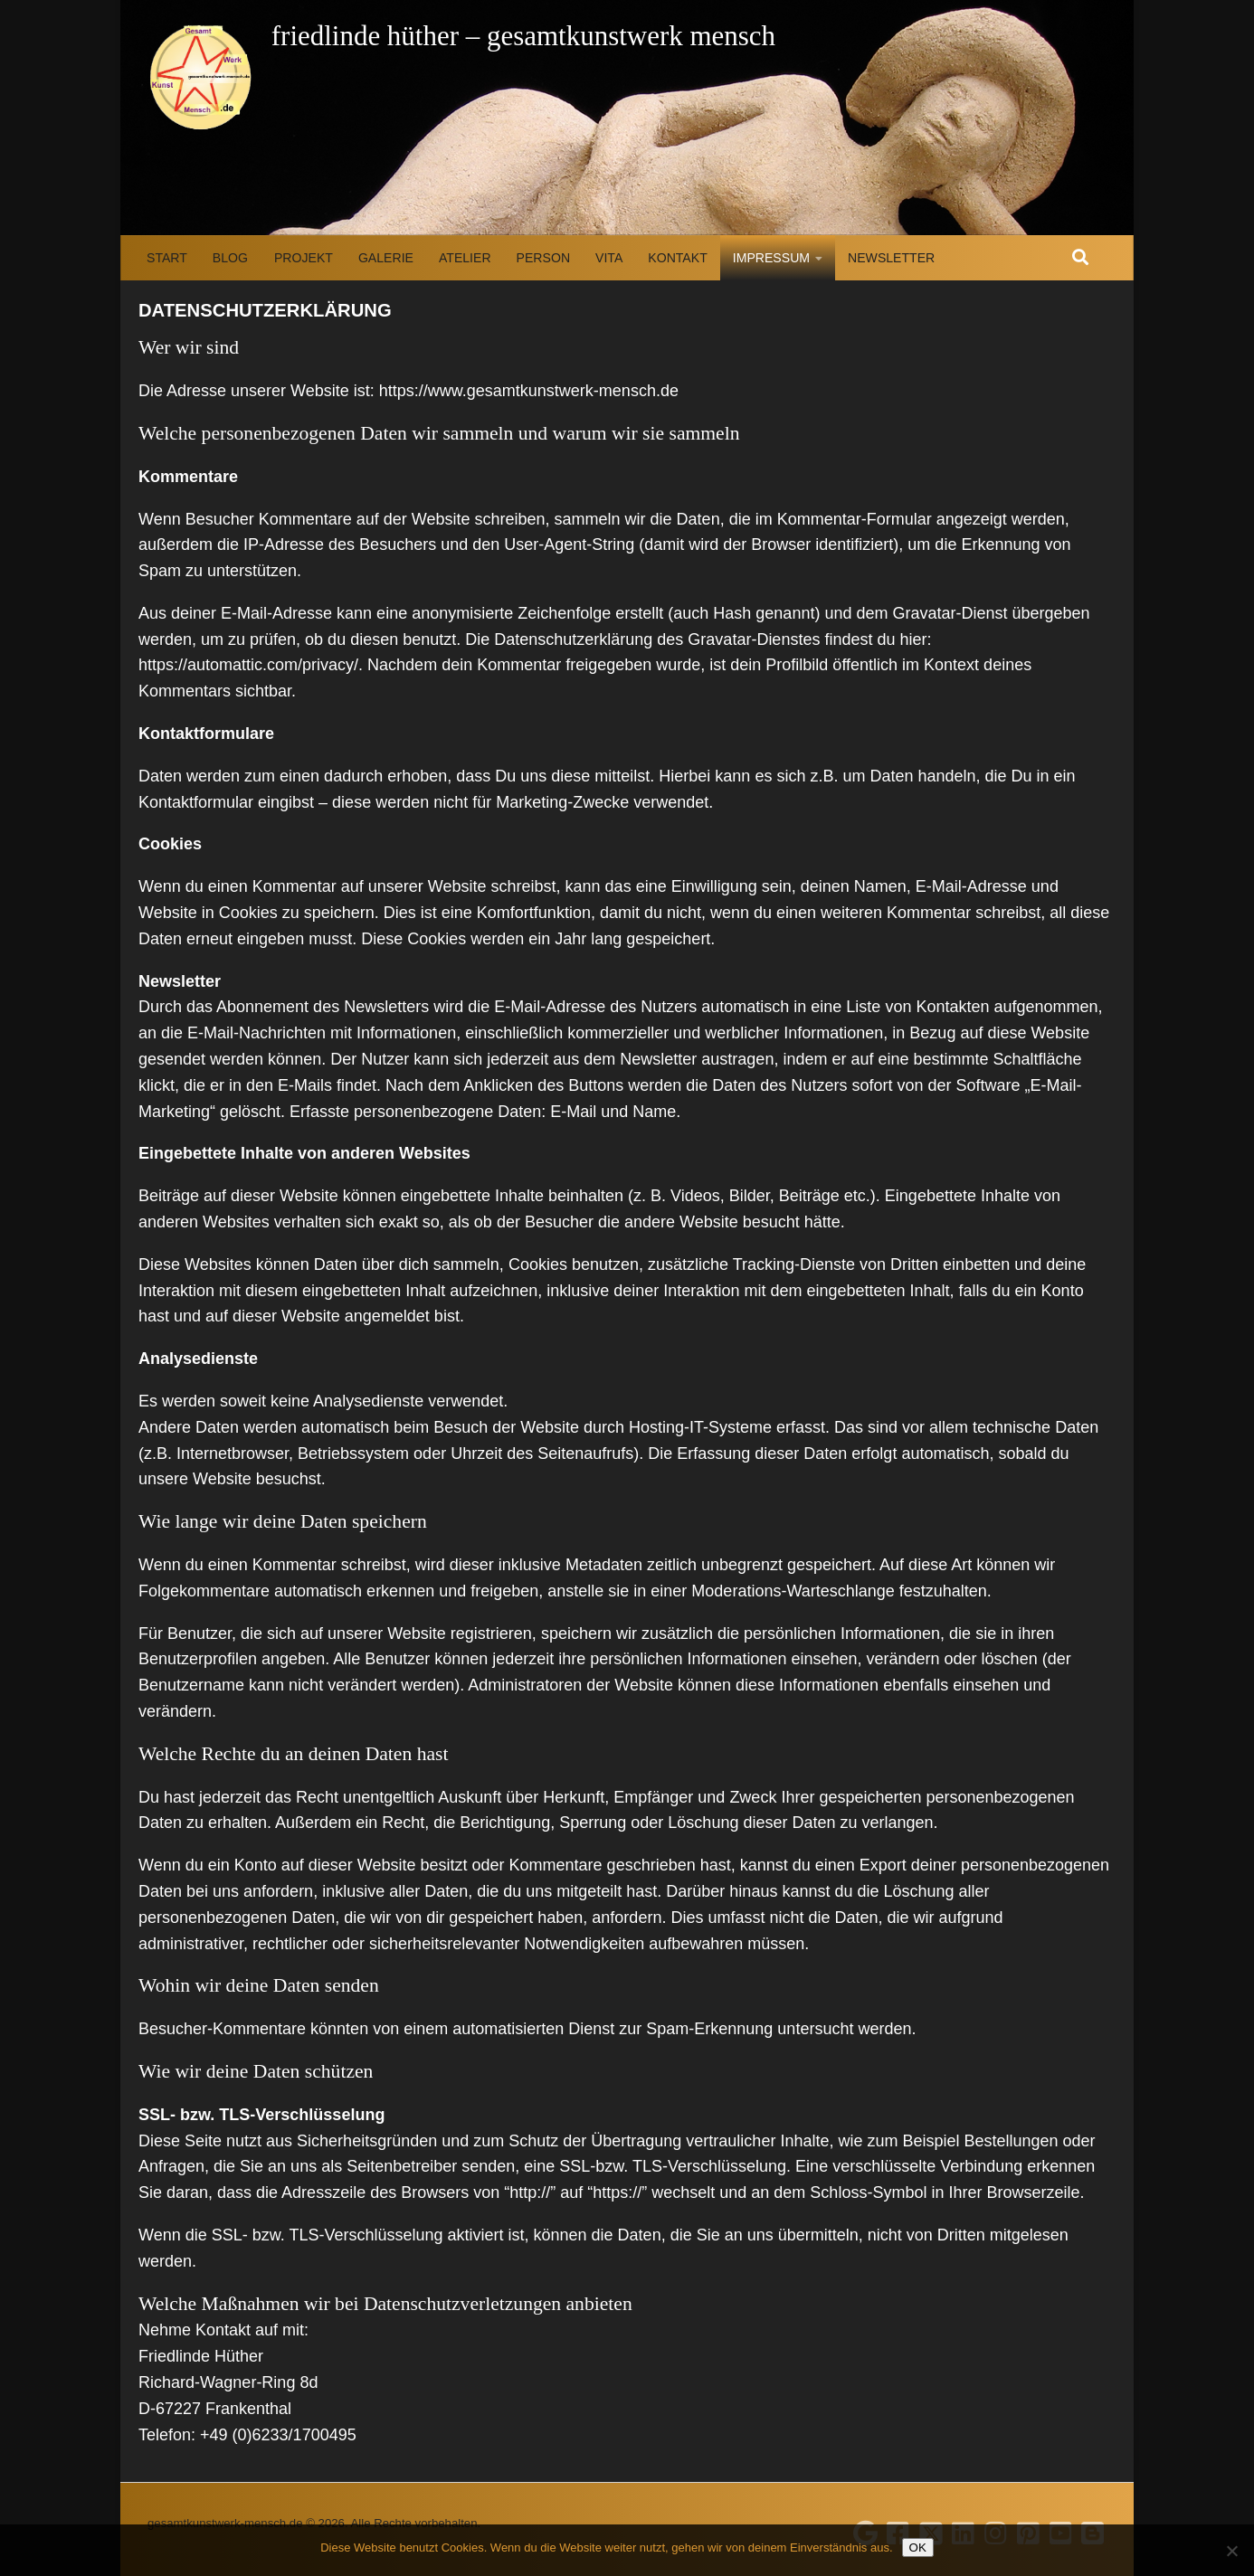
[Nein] (1231, 2551)
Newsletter (891, 258)
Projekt (303, 258)
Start (167, 258)
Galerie (385, 258)
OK (917, 2547)
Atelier (465, 258)
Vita (608, 258)
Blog (230, 258)
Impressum (771, 258)
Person (543, 258)
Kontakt (677, 258)
